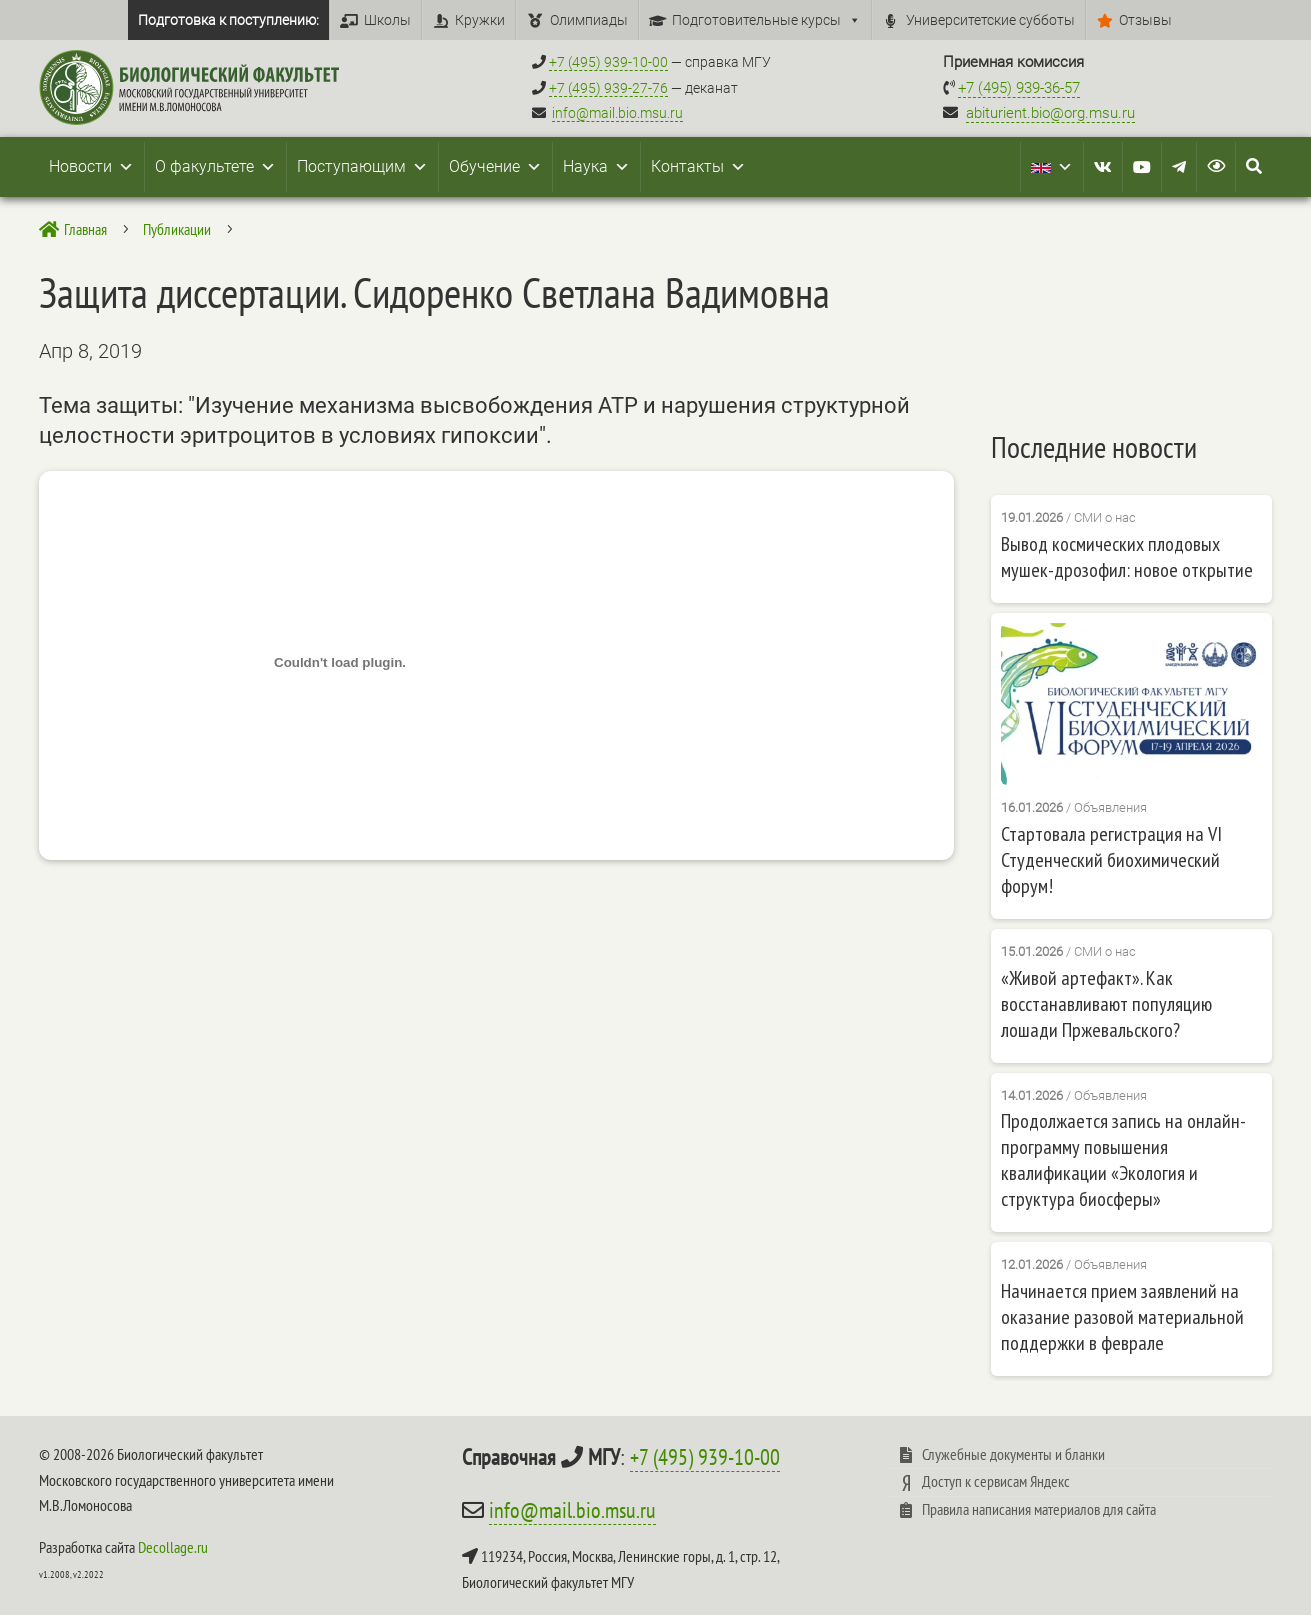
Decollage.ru (173, 1547)
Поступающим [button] (362, 167)
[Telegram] (1179, 167)
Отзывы (1145, 20)
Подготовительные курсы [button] (766, 20)
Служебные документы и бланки (1013, 1454)
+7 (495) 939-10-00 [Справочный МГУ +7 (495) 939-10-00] (608, 62)
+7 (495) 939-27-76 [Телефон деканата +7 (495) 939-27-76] (608, 88)
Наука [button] (596, 167)
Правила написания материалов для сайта (1039, 1509)
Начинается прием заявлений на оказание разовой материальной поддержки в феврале (1122, 1317)
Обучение (495, 167)
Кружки (480, 20)
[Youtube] (1142, 167)
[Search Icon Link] (1254, 167)
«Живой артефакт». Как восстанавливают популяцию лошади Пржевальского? (1106, 1004)
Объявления (1110, 807)
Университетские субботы (990, 20)
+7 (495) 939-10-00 (705, 1457)
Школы (387, 20)
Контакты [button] (698, 167)
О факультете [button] (215, 167)
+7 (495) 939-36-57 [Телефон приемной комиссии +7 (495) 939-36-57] (1019, 88)
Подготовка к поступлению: (228, 20)
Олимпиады (589, 20)
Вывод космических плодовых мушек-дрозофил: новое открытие (1127, 557)
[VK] (1103, 167)
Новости (91, 167)
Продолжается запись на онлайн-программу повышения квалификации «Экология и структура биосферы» (1123, 1160)
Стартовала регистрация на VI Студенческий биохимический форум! (1111, 860)
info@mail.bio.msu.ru (617, 113)
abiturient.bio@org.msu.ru (1050, 113)
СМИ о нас (1105, 517)
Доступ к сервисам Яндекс (996, 1481)
